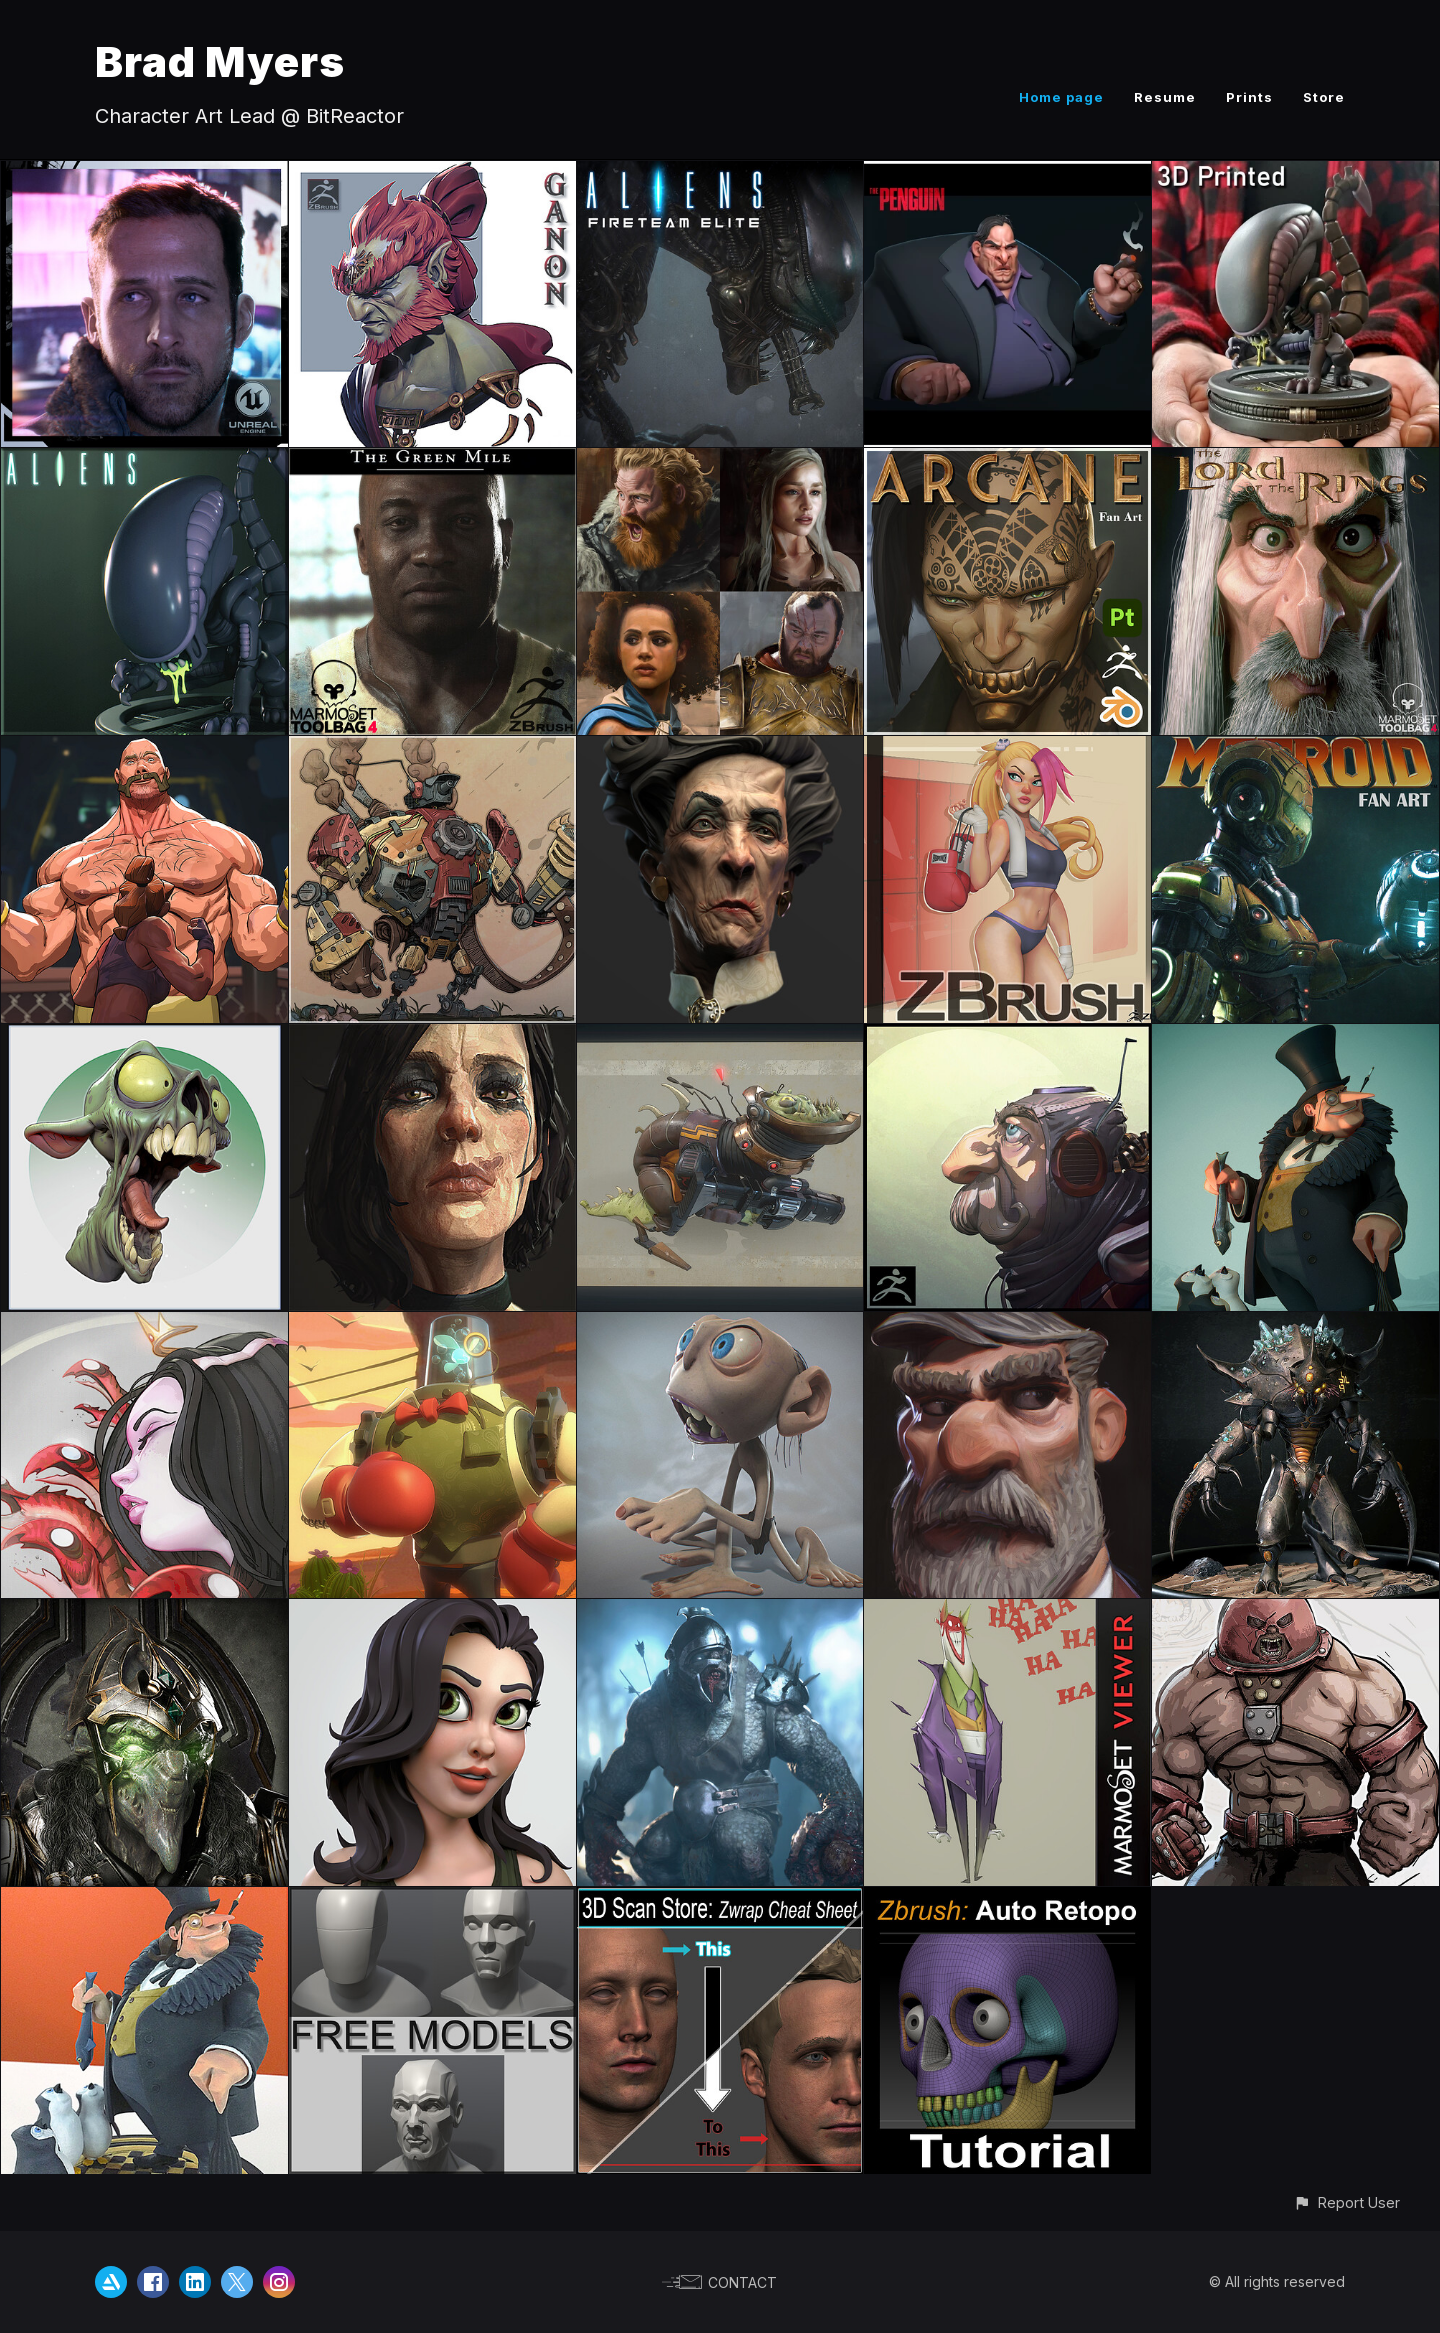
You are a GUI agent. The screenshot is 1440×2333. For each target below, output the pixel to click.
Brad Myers (220, 61)
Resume (1165, 97)
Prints (1249, 97)
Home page (1061, 97)
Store (1324, 97)
